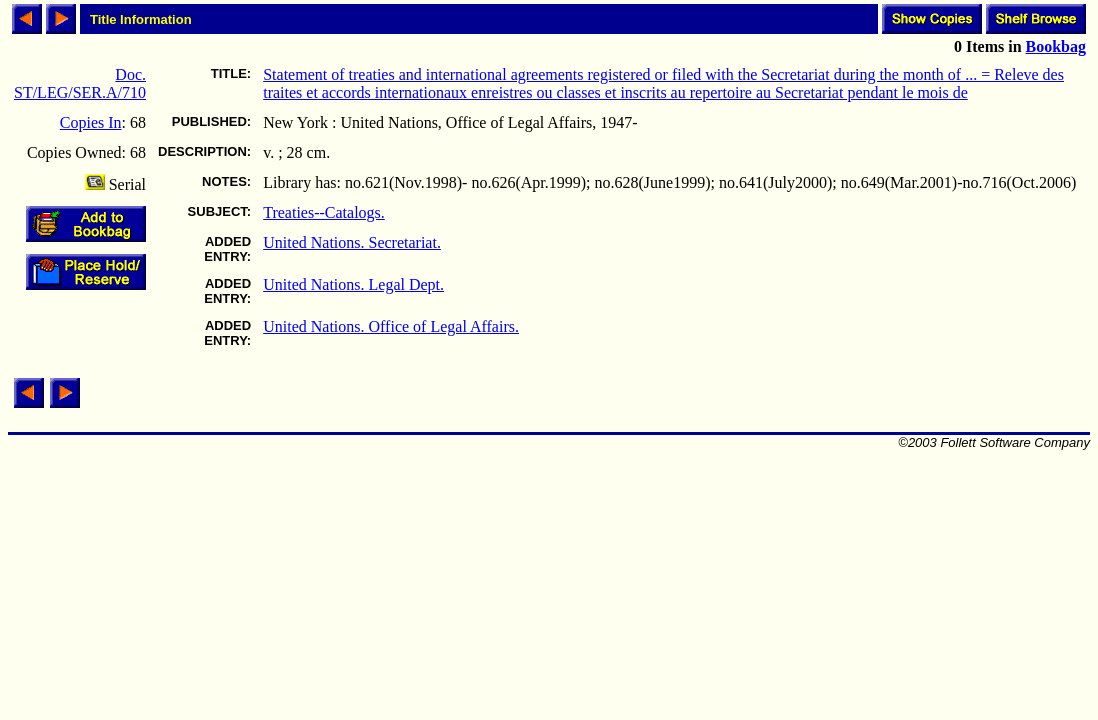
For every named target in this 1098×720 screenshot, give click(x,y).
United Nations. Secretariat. (352, 242)
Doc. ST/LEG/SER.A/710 (80, 83)
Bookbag (1056, 46)
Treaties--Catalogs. (324, 212)
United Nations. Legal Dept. (353, 284)
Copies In (91, 122)
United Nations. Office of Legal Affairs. (391, 326)
